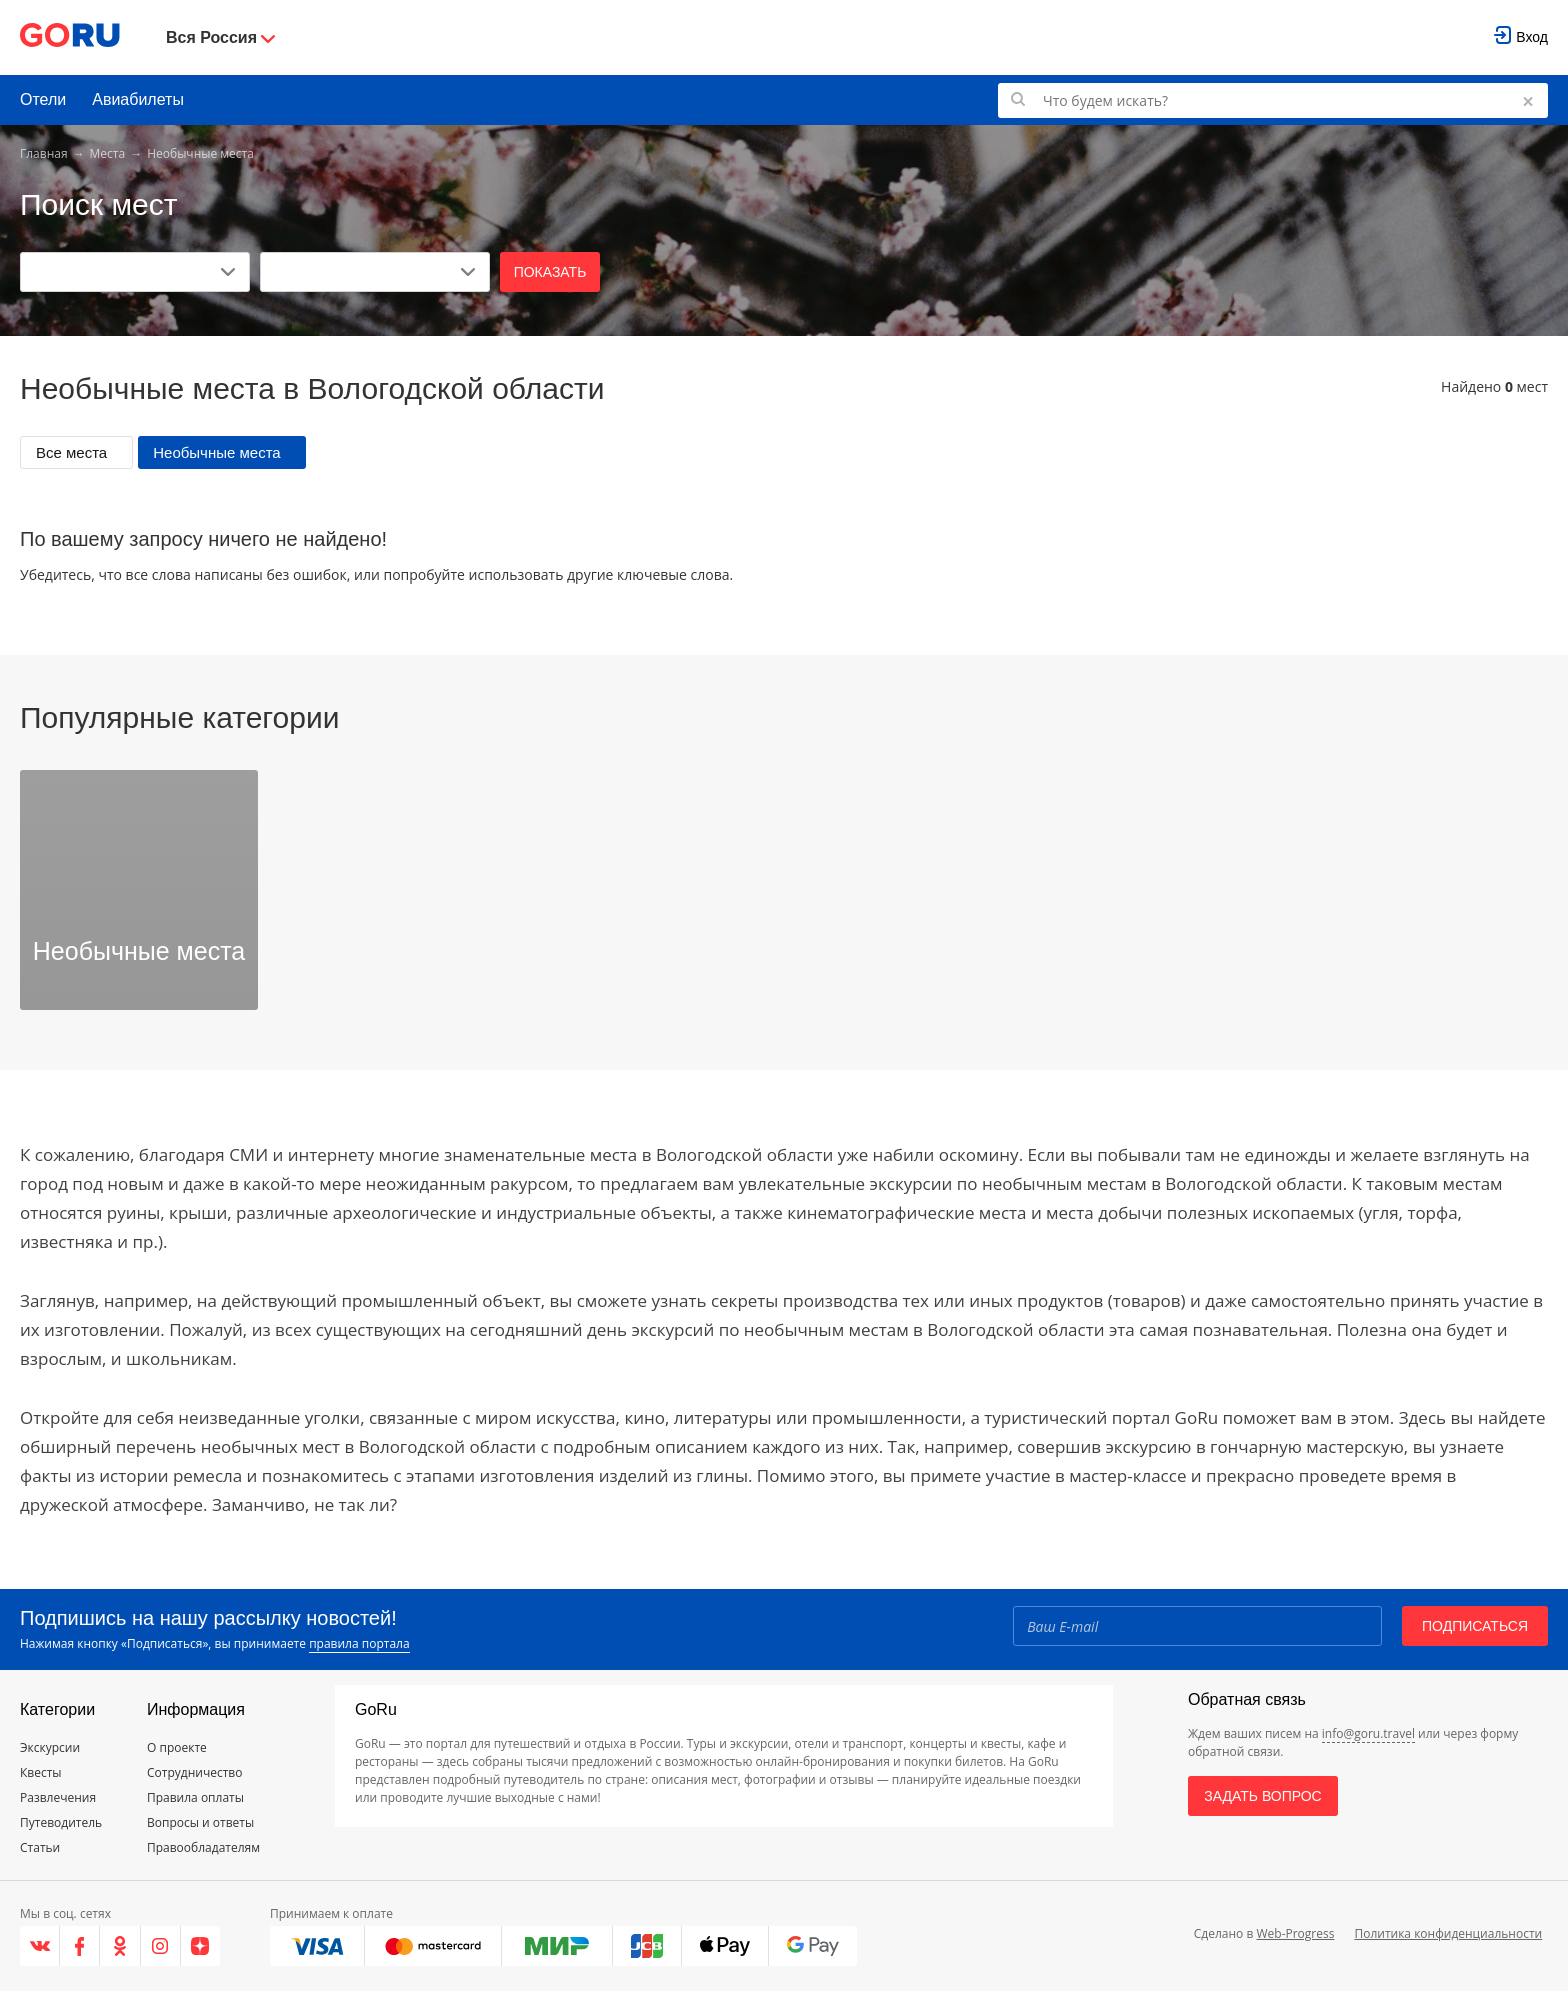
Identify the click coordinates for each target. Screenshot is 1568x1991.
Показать (550, 272)
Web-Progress (1295, 1933)
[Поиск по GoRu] (1273, 100)
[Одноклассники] (120, 1946)
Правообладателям (203, 1847)
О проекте (177, 1747)
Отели (43, 99)
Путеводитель (61, 1822)
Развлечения (58, 1797)
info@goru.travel (1368, 1733)
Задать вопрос (1262, 1796)
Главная (44, 153)
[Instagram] (161, 1946)
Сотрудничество (194, 1772)
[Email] (1197, 1626)
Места (108, 153)
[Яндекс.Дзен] (200, 1946)
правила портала (359, 1643)
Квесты (41, 1772)
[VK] (40, 1946)
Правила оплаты (195, 1797)
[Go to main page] (70, 37)
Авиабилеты (138, 99)
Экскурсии (50, 1747)
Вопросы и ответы (200, 1822)
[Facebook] (80, 1946)
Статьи (40, 1847)
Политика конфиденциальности (1448, 1933)
